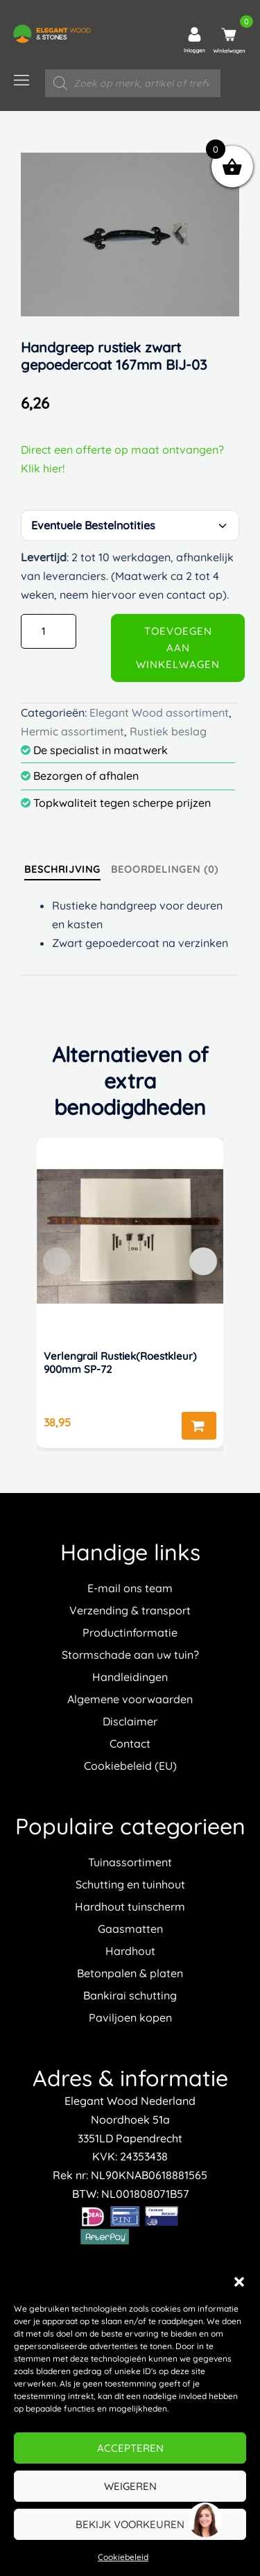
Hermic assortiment (72, 731)
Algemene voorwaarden (130, 1699)
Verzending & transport (130, 1610)
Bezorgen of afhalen (80, 776)
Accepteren (130, 2448)
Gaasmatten (130, 1929)
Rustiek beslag (168, 731)
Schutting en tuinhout (130, 1884)
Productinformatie (130, 1632)
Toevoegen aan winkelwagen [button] (199, 1426)
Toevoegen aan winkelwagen (178, 647)
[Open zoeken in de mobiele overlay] (132, 83)
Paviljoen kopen (130, 2017)
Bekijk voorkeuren (130, 2524)
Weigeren (130, 2486)
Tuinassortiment (130, 1862)
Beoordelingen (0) (164, 869)
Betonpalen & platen (130, 1973)
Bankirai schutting (130, 1995)
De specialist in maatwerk (94, 750)
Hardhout (130, 1951)
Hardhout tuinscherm (130, 1906)
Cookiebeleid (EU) (130, 1766)
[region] (204, 2520)
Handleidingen (130, 1677)
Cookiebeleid (123, 2557)
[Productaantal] (48, 631)
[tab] (62, 869)
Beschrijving (62, 869)
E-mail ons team (130, 1588)
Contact (130, 1743)
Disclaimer (130, 1721)
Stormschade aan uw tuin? (130, 1655)
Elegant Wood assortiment (159, 712)
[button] (239, 2282)
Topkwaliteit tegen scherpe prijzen (116, 803)
